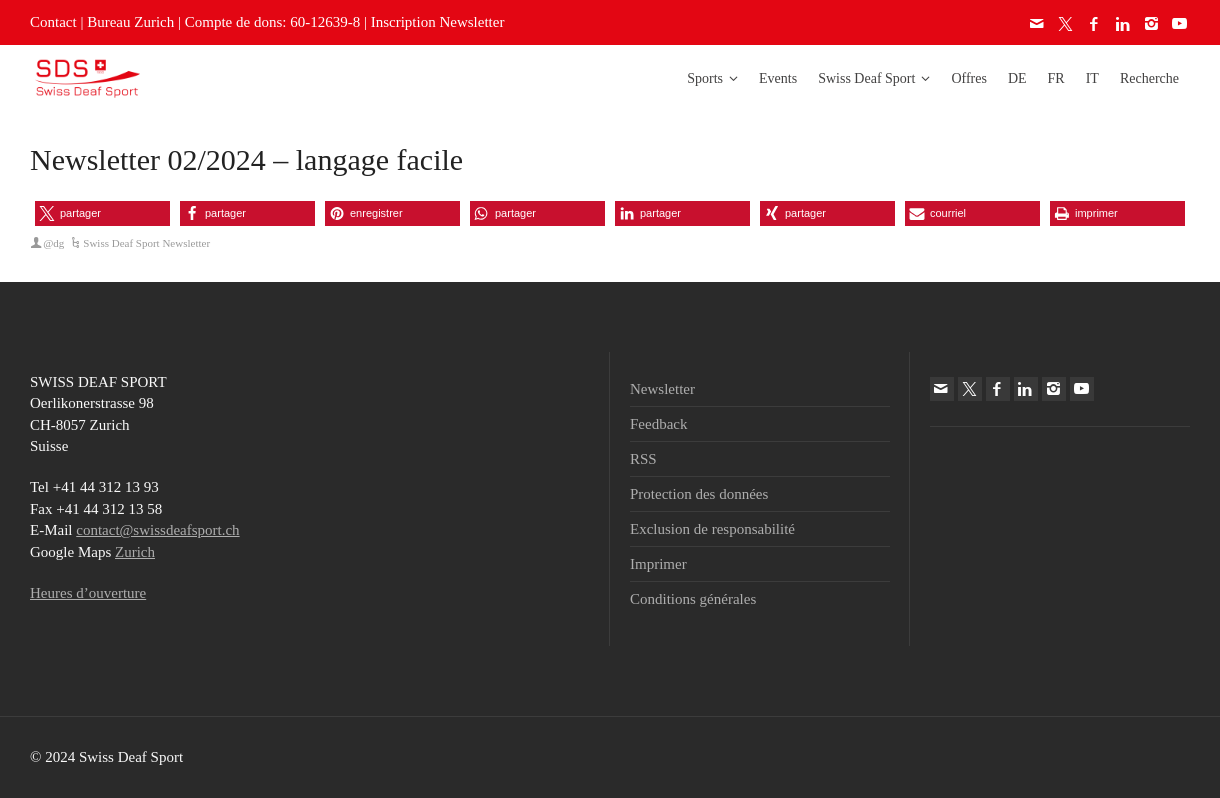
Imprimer (658, 564)
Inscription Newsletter (438, 22)
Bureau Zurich (130, 22)
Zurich (135, 552)
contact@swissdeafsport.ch (157, 530)
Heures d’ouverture (88, 593)
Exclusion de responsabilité (712, 529)
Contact (53, 22)
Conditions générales (693, 599)
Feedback (658, 424)
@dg (53, 243)
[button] (102, 213)
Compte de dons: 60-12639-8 (272, 22)
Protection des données (699, 494)
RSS (643, 459)
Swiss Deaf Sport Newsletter (146, 243)
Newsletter (662, 389)
